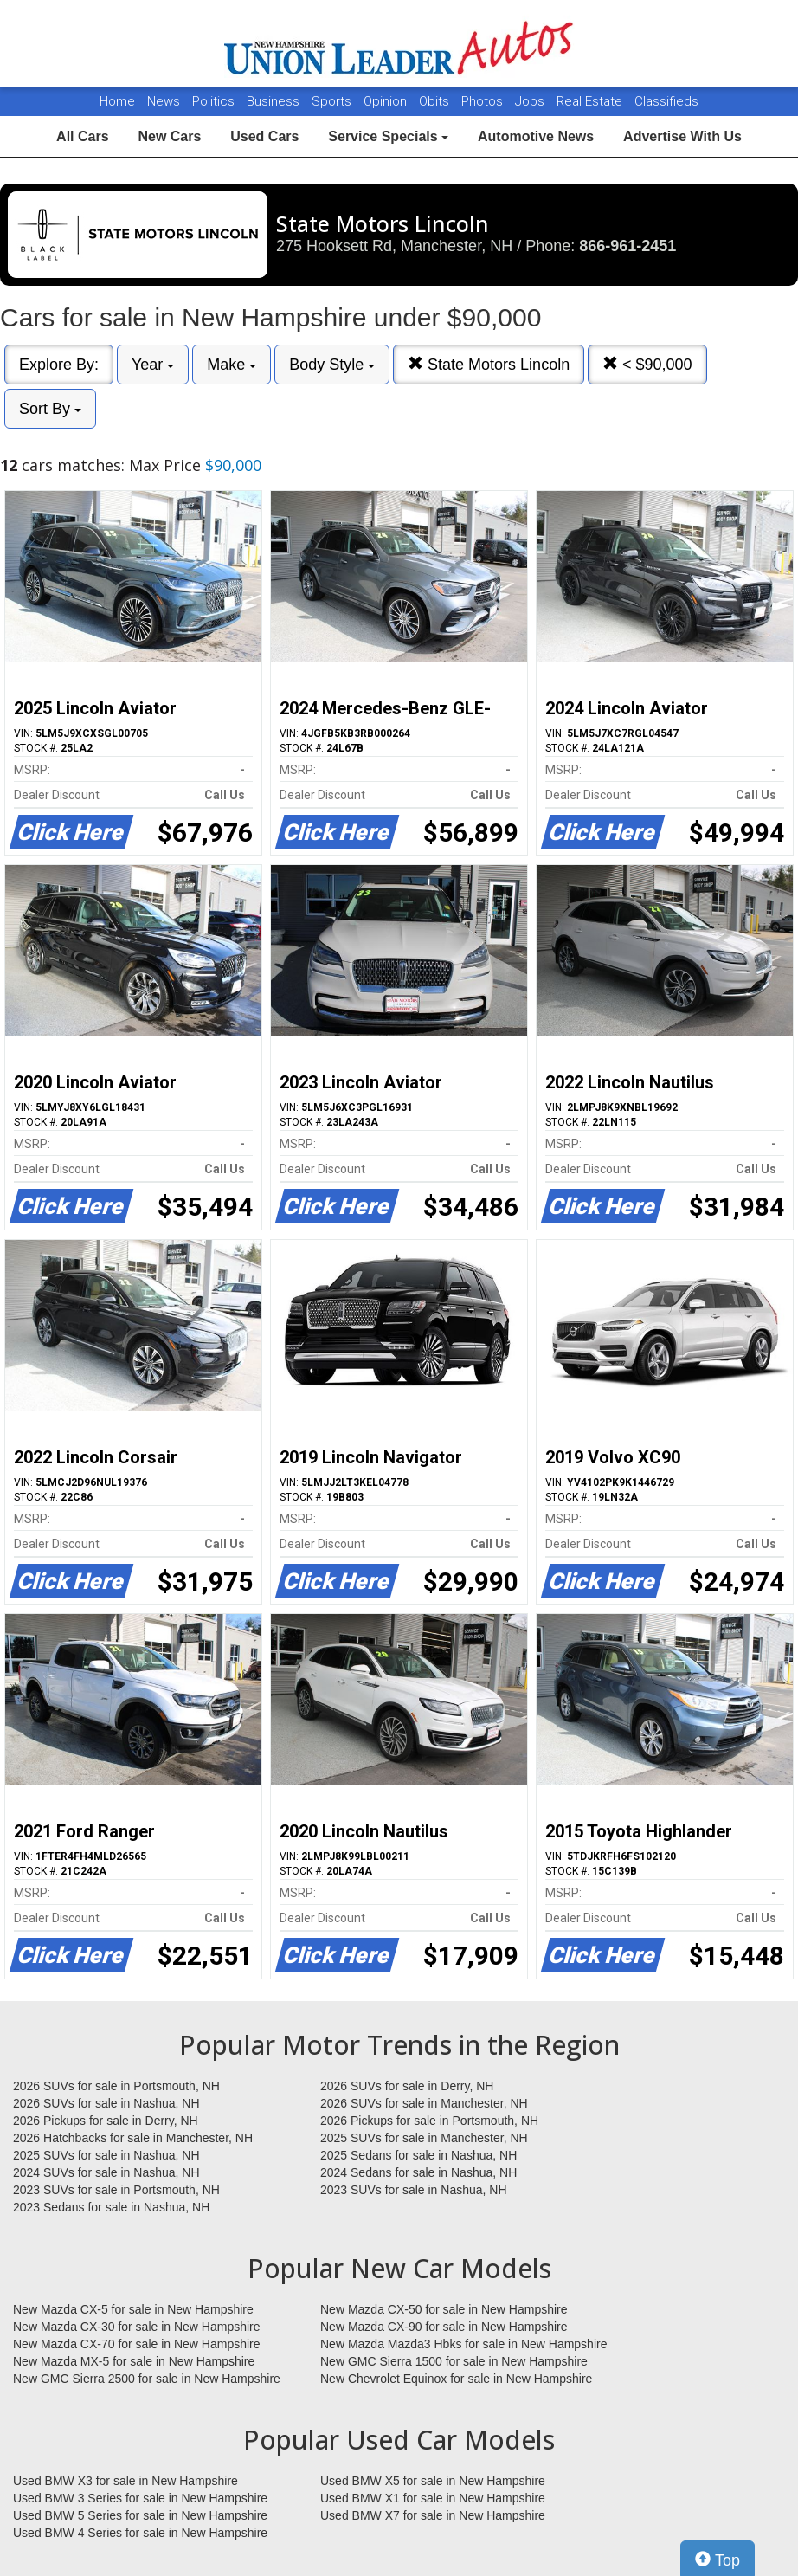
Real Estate (591, 101)
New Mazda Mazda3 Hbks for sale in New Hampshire (463, 2344)
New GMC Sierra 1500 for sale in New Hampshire (454, 2361)
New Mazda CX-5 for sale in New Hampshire (133, 2309)
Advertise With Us (682, 136)
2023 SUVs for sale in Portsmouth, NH (116, 2190)
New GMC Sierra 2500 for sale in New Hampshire (146, 2379)
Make (231, 364)
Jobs (531, 101)
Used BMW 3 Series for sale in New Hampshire (140, 2498)
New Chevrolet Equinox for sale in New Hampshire (456, 2379)
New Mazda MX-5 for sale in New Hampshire (133, 2361)
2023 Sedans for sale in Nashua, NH (111, 2207)
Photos (483, 101)
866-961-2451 (627, 246)
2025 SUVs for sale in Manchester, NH (424, 2138)
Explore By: (59, 364)
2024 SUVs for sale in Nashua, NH (106, 2172)
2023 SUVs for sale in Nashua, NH (413, 2190)
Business (275, 101)
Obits (436, 101)
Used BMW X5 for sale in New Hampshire (432, 2481)
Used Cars (264, 136)
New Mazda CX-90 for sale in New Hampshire (444, 2327)
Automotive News (536, 136)
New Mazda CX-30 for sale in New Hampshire (137, 2327)
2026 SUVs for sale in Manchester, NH (424, 2103)
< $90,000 (647, 364)
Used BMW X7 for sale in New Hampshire (432, 2515)
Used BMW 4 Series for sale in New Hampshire (140, 2533)
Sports (333, 101)
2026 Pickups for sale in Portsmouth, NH (429, 2120)
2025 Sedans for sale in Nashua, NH (418, 2155)
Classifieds (666, 101)
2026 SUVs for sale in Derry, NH (406, 2086)
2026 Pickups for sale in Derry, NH (105, 2120)
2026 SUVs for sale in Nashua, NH (106, 2103)
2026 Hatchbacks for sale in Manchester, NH (133, 2138)
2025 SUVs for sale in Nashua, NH (106, 2155)
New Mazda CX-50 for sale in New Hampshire (444, 2309)
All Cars (82, 136)
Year (153, 364)
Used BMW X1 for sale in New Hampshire (432, 2498)
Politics (213, 101)
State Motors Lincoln (489, 364)
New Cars (169, 136)
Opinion (387, 101)
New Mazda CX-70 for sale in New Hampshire (137, 2344)
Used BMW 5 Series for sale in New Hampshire (140, 2515)
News (163, 101)
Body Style (332, 364)
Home (117, 101)
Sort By (50, 408)
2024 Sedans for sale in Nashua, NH (418, 2172)
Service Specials (388, 136)
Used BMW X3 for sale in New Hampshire (125, 2481)
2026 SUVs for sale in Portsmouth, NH (116, 2086)
